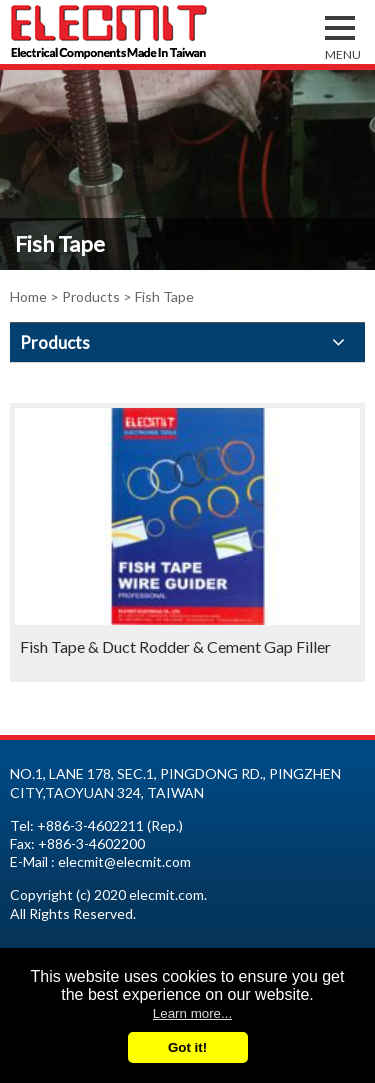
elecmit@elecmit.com (124, 861)
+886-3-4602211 (90, 825)
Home (28, 296)
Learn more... (192, 1013)
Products (91, 296)
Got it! (187, 1047)
